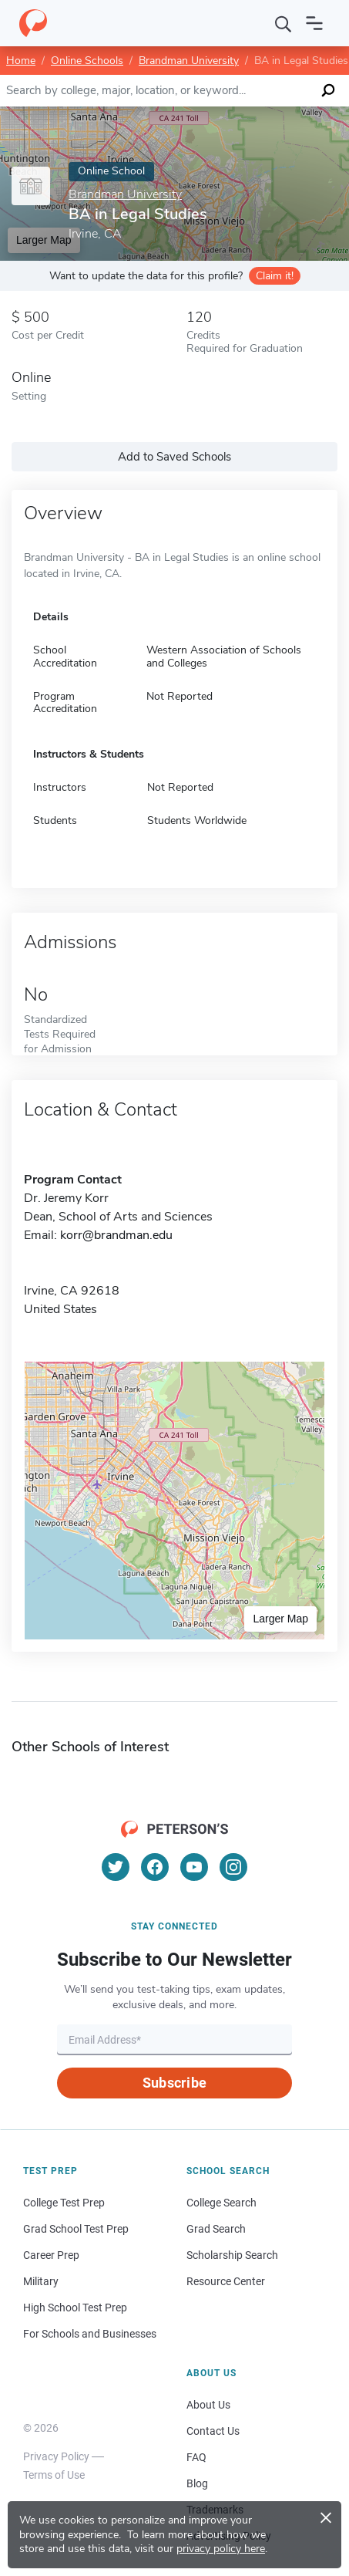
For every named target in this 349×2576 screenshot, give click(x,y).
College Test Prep (64, 2202)
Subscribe (174, 2083)
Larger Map (280, 1618)
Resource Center (225, 2281)
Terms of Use (54, 2475)
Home (20, 60)
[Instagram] (233, 1867)
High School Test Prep (75, 2307)
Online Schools (87, 60)
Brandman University (189, 60)
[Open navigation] (314, 23)
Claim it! (275, 275)
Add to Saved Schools (174, 456)
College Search (221, 2202)
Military (41, 2281)
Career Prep (51, 2255)
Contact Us (213, 2431)
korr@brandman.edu (116, 1235)
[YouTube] (194, 1867)
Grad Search (216, 2229)
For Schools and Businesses (89, 2334)
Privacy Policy (56, 2456)
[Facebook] (155, 1867)
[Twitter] (115, 1867)
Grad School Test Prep (76, 2229)
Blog (197, 2483)
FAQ (196, 2457)
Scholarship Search (232, 2255)
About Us (208, 2405)
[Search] (283, 23)
